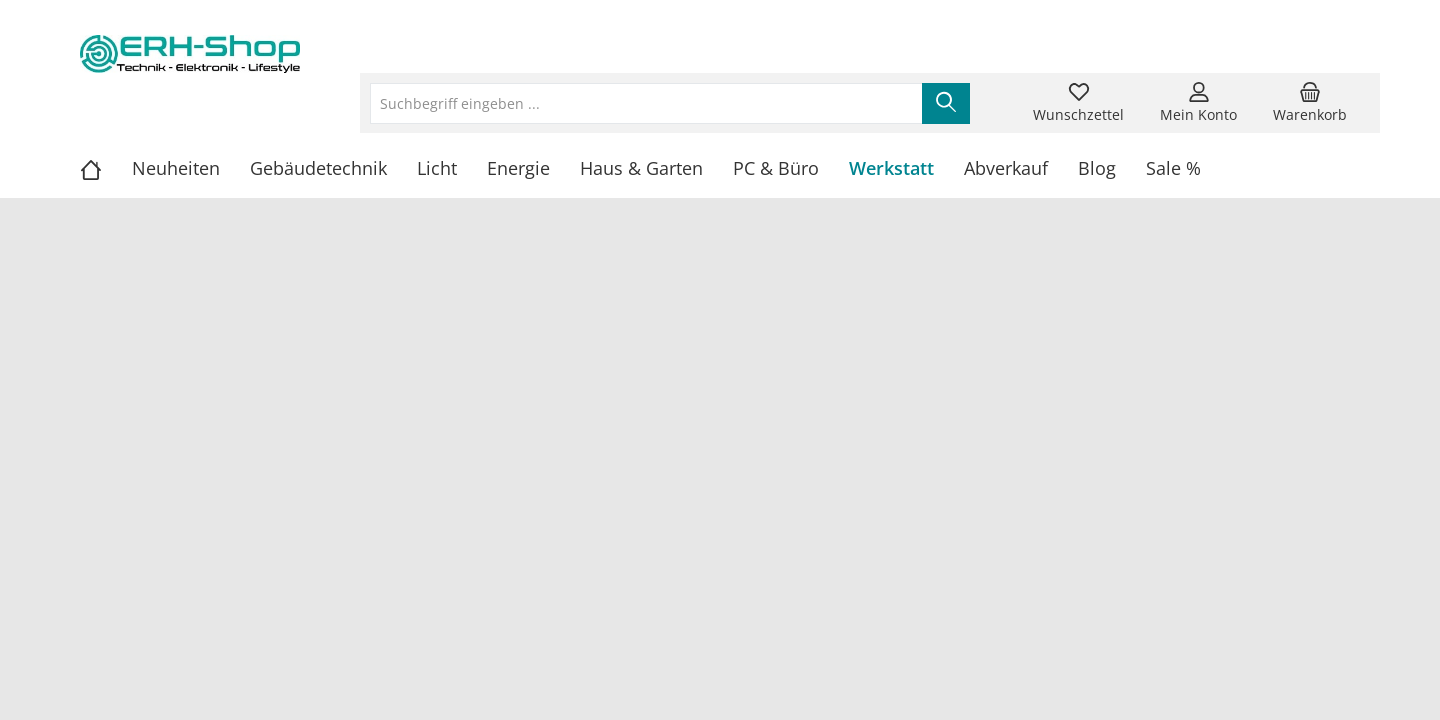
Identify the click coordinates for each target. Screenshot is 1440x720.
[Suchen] (946, 103)
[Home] (106, 168)
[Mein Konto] (1198, 103)
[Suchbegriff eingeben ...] (646, 103)
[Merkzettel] (1078, 103)
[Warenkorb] (1310, 103)
